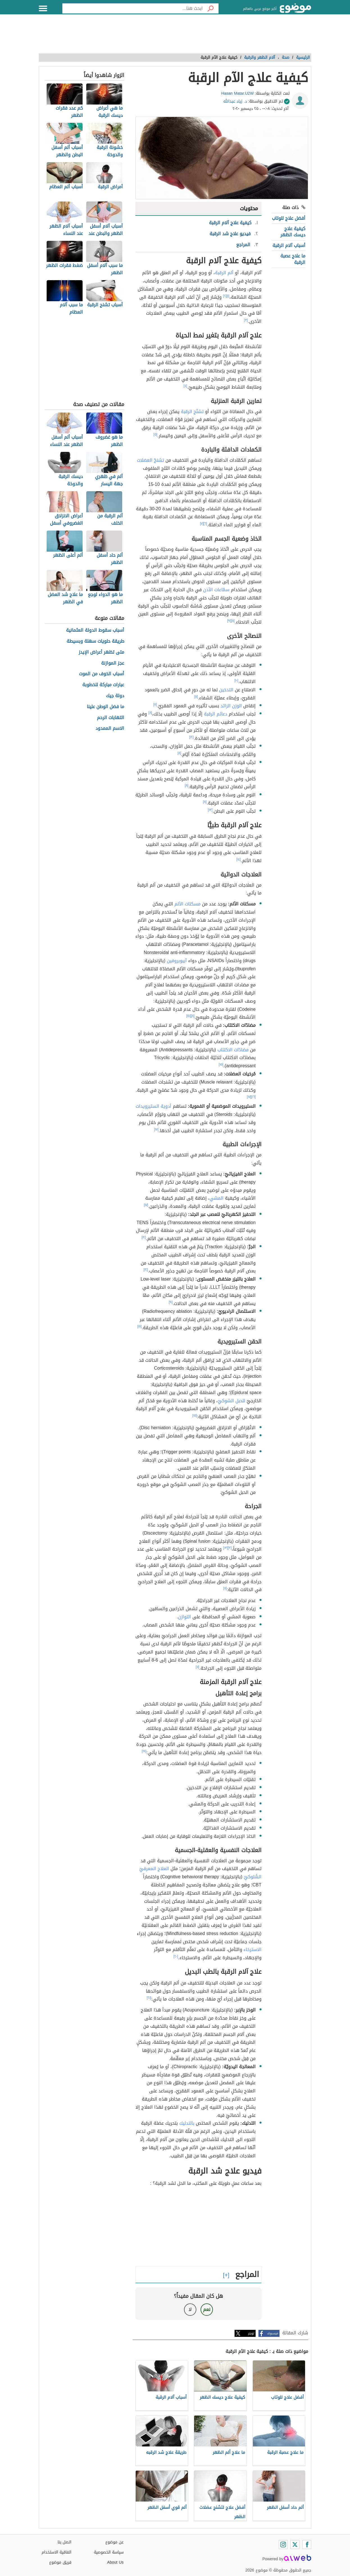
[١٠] (236, 680)
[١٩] (144, 1751)
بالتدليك (186, 2123)
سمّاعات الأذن (216, 589)
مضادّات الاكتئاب (233, 1049)
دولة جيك (115, 696)
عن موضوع (114, 2542)
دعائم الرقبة (215, 714)
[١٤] (239, 859)
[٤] (185, 386)
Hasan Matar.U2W (237, 93)
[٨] (233, 621)
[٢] (225, 296)
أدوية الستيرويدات (153, 1106)
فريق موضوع (60, 2562)
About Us (115, 2562)
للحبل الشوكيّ (231, 1400)
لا (190, 2309)
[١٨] (139, 1326)
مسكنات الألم (187, 904)
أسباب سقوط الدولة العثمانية (95, 630)
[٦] (205, 523)
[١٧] (249, 1097)
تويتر (251, 2333)
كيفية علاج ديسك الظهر (292, 231)
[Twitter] (294, 2544)
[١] (228, 296)
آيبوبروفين (177, 960)
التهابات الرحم (110, 718)
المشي (217, 1198)
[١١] (196, 697)
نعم (206, 2309)
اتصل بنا (64, 2542)
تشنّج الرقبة (192, 411)
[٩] (229, 621)
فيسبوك (272, 2333)
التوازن (184, 1616)
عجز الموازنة (112, 663)
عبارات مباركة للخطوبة (103, 685)
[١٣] (210, 810)
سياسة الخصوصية (109, 2552)
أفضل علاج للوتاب (288, 218)
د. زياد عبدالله (235, 101)
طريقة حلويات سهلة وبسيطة (95, 641)
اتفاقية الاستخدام (56, 2552)
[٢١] (149, 1998)
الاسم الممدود (110, 728)
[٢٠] (176, 1956)
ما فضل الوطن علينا (105, 707)
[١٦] (253, 1097)
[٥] (156, 434)
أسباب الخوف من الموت (101, 674)
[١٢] (191, 737)
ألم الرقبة (224, 272)
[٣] (246, 320)
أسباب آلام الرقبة (288, 245)
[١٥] (188, 1016)
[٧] (202, 523)
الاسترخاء (253, 1949)
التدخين (226, 689)
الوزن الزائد (231, 705)
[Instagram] (283, 2544)
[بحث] (211, 8)
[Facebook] (306, 2544)
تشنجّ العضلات (150, 460)
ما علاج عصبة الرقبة (292, 259)
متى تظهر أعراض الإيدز (101, 652)
